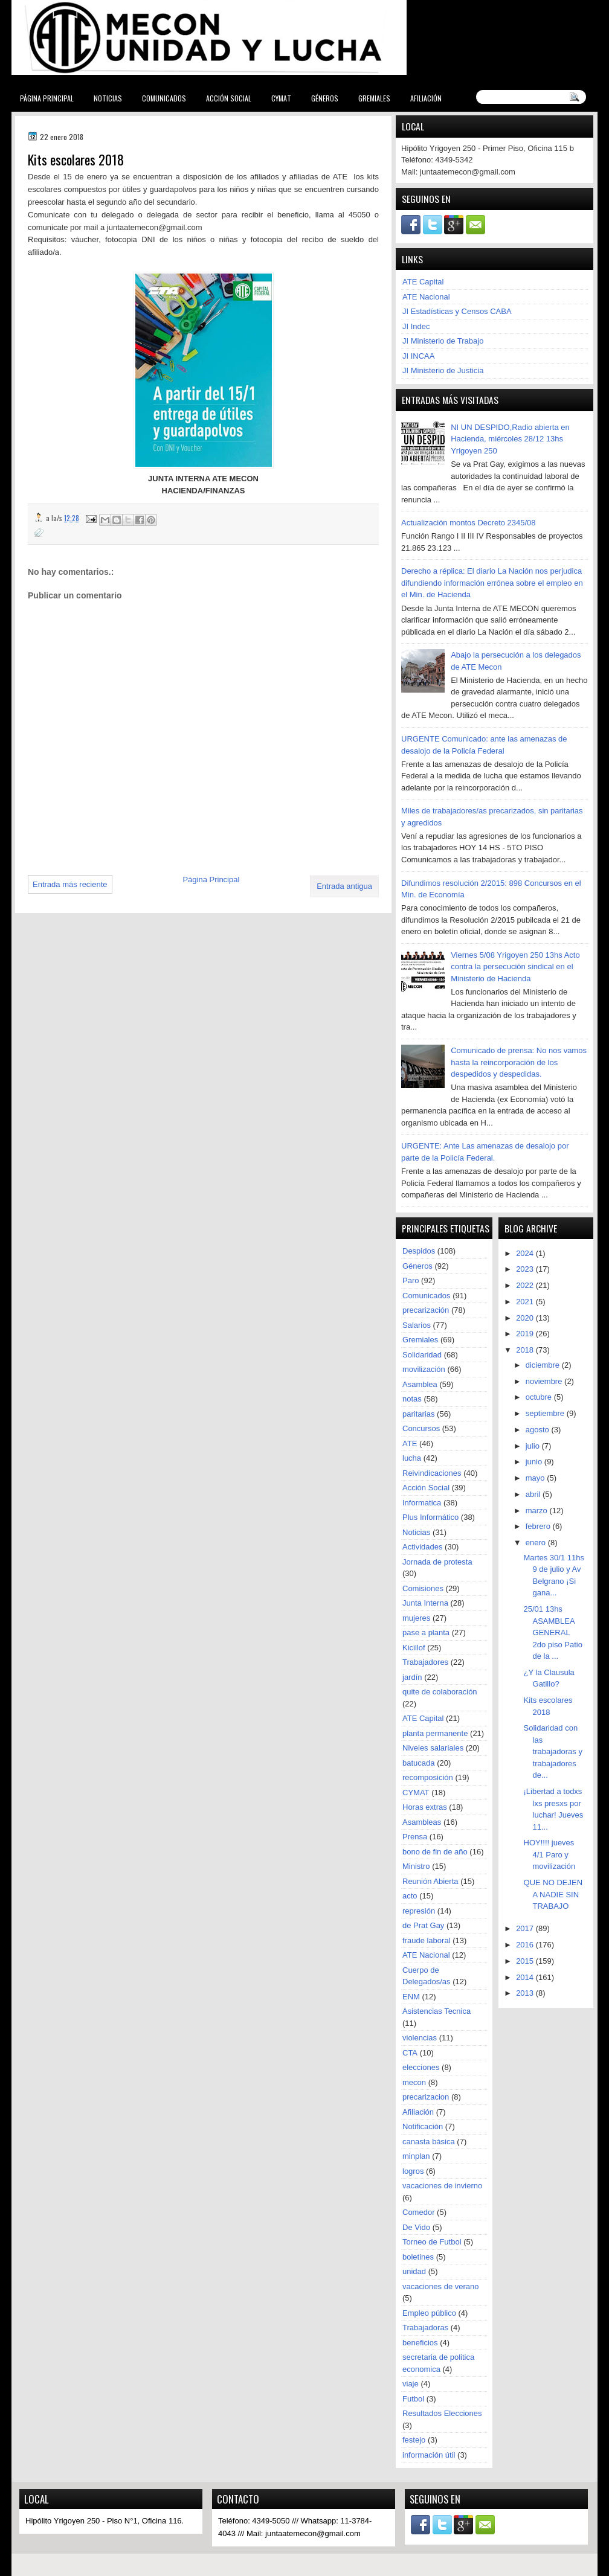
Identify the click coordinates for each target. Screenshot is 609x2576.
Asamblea (419, 1384)
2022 (526, 1285)
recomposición (427, 1777)
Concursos (421, 1428)
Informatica (421, 1502)
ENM (411, 1996)
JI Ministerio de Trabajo (442, 340)
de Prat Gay (423, 1925)
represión (418, 1910)
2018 (526, 1349)
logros (413, 2171)
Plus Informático (430, 1517)
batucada (418, 1762)
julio (534, 1445)
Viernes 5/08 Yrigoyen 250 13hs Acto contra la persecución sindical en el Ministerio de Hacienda (515, 966)
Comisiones (422, 1588)
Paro (410, 1280)
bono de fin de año (435, 1851)
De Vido (416, 2227)
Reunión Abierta (430, 1881)
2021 (526, 1301)
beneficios (420, 2342)
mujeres (416, 1618)
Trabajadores (425, 1662)
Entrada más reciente (70, 884)
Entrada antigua (344, 886)
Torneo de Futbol (432, 2241)
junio (535, 1461)
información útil (428, 2454)
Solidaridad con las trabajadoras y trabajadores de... (553, 1751)
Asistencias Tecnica (436, 2011)
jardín (412, 1677)
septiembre (546, 1413)
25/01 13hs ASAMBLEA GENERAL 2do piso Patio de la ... (553, 1632)
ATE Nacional (426, 296)
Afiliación (426, 98)
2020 (526, 1317)
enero (537, 1542)
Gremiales (374, 98)
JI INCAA (418, 355)
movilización (423, 1369)
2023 (526, 1269)
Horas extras (424, 1807)
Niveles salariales (432, 1747)
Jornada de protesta (437, 1561)
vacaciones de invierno (442, 2185)
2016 (526, 1944)
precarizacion (425, 2096)
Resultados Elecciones (442, 2413)
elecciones (420, 2067)
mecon (414, 2082)
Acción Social (228, 98)
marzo (538, 1510)
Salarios (416, 1325)
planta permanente (435, 1733)
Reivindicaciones (432, 1473)
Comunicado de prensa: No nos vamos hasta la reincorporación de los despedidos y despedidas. (519, 1062)
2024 (526, 1253)
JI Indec (416, 326)
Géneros (324, 98)
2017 (526, 1928)
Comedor (418, 2212)
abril (534, 1494)
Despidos (418, 1250)
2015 (526, 1961)
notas (412, 1398)
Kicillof (413, 1647)
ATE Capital (422, 281)
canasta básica (428, 2141)
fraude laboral (426, 1940)
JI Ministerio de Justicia (442, 370)
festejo (413, 2439)
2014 (526, 1977)
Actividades (422, 1546)
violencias (419, 2037)
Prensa (414, 1836)
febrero (539, 1526)
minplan (416, 2156)
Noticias (108, 98)
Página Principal (47, 98)
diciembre (544, 1365)
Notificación (422, 2126)
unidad (414, 2271)
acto (409, 1895)
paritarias (418, 1413)
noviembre (545, 1381)
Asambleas (421, 1822)
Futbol (413, 2398)
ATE (409, 1443)
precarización (425, 1310)
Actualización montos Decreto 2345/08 (468, 522)
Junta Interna (425, 1602)
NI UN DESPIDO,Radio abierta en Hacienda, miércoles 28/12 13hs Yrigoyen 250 (510, 439)
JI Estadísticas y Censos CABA (457, 311)
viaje (410, 2383)
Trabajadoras (425, 2327)
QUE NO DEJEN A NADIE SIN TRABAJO (553, 1894)
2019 (526, 1333)
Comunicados (164, 98)
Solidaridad (422, 1354)
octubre (540, 1397)
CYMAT (281, 98)
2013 (526, 1993)
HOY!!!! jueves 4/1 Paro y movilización (550, 1854)
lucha (411, 1458)
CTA (409, 2052)
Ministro (416, 1866)
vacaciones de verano (440, 2286)
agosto (539, 1429)
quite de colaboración (439, 1691)
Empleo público (429, 2313)
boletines (418, 2256)
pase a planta (426, 1632)
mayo (536, 1477)
